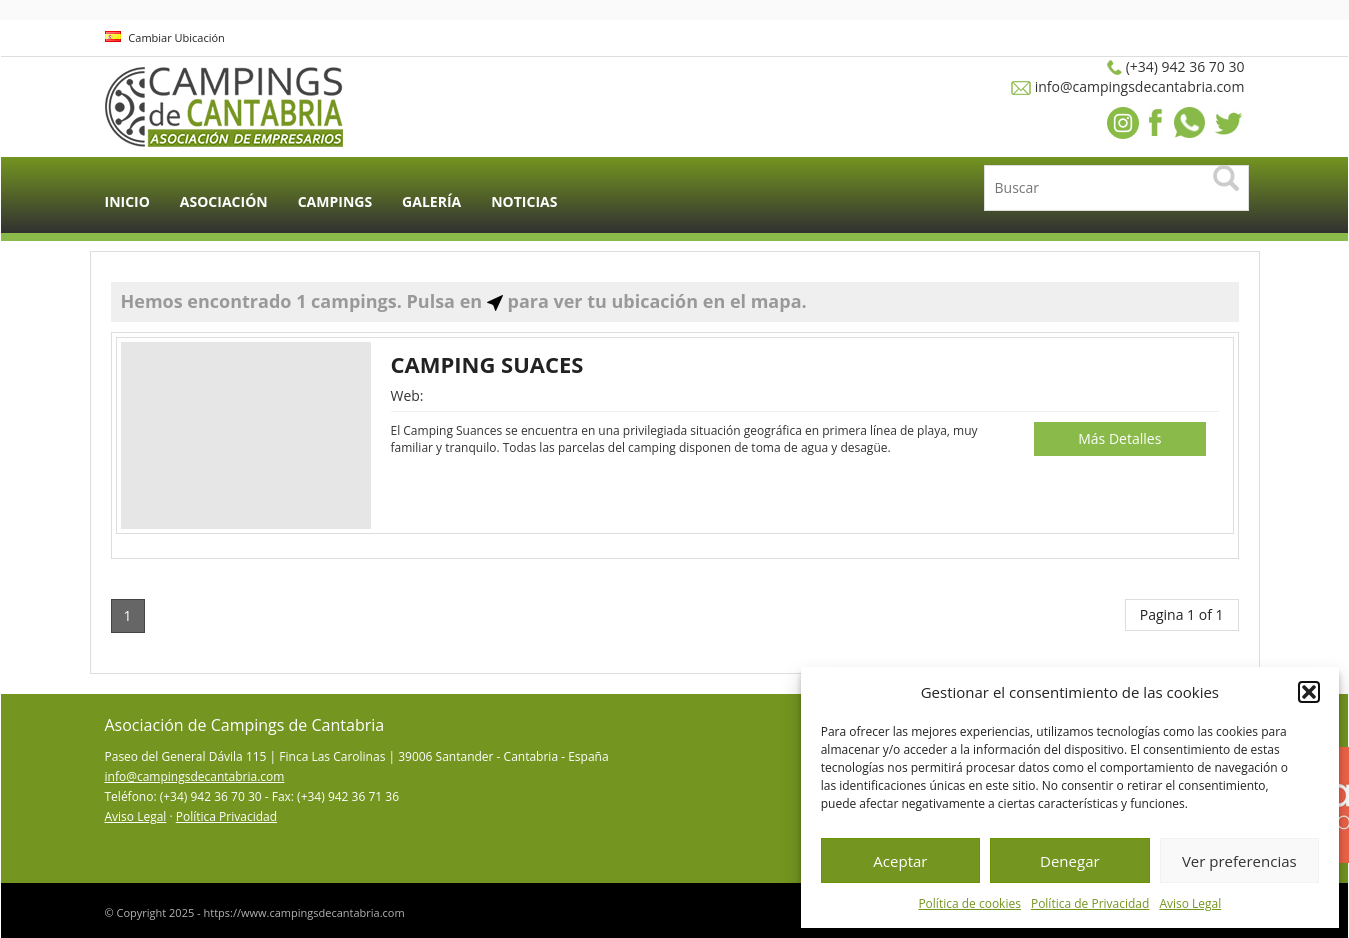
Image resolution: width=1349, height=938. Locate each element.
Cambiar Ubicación (165, 37)
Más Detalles (1119, 438)
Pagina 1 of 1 (1182, 614)
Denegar (1070, 861)
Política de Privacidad (1090, 903)
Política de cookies (969, 903)
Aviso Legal (1190, 903)
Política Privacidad (226, 816)
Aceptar (900, 861)
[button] (1309, 692)
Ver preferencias (1239, 861)
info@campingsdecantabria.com (195, 776)
